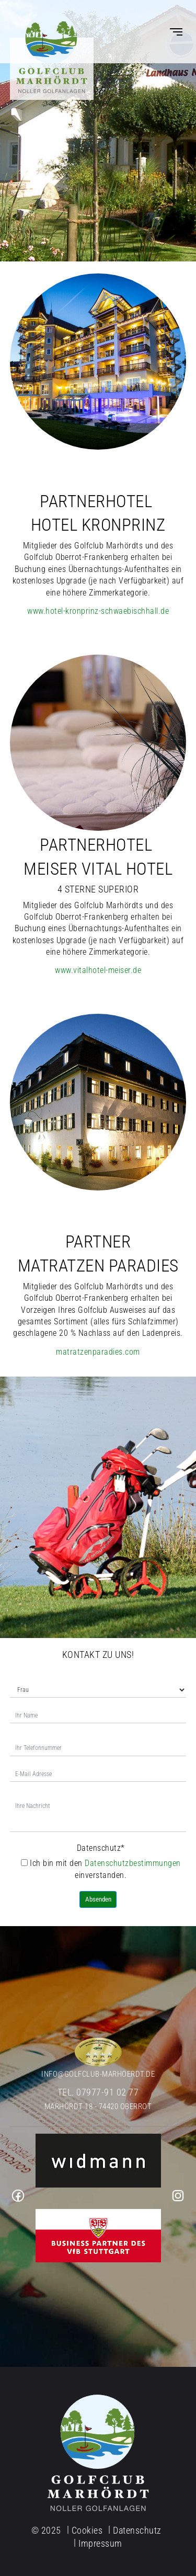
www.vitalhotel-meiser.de (98, 970)
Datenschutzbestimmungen (133, 1863)
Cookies (87, 2530)
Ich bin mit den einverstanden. (101, 1869)
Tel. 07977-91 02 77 (98, 2092)
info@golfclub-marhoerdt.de (98, 2074)
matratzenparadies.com (98, 1352)
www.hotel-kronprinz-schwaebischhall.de (98, 611)
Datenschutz (101, 1848)
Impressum (100, 2543)
